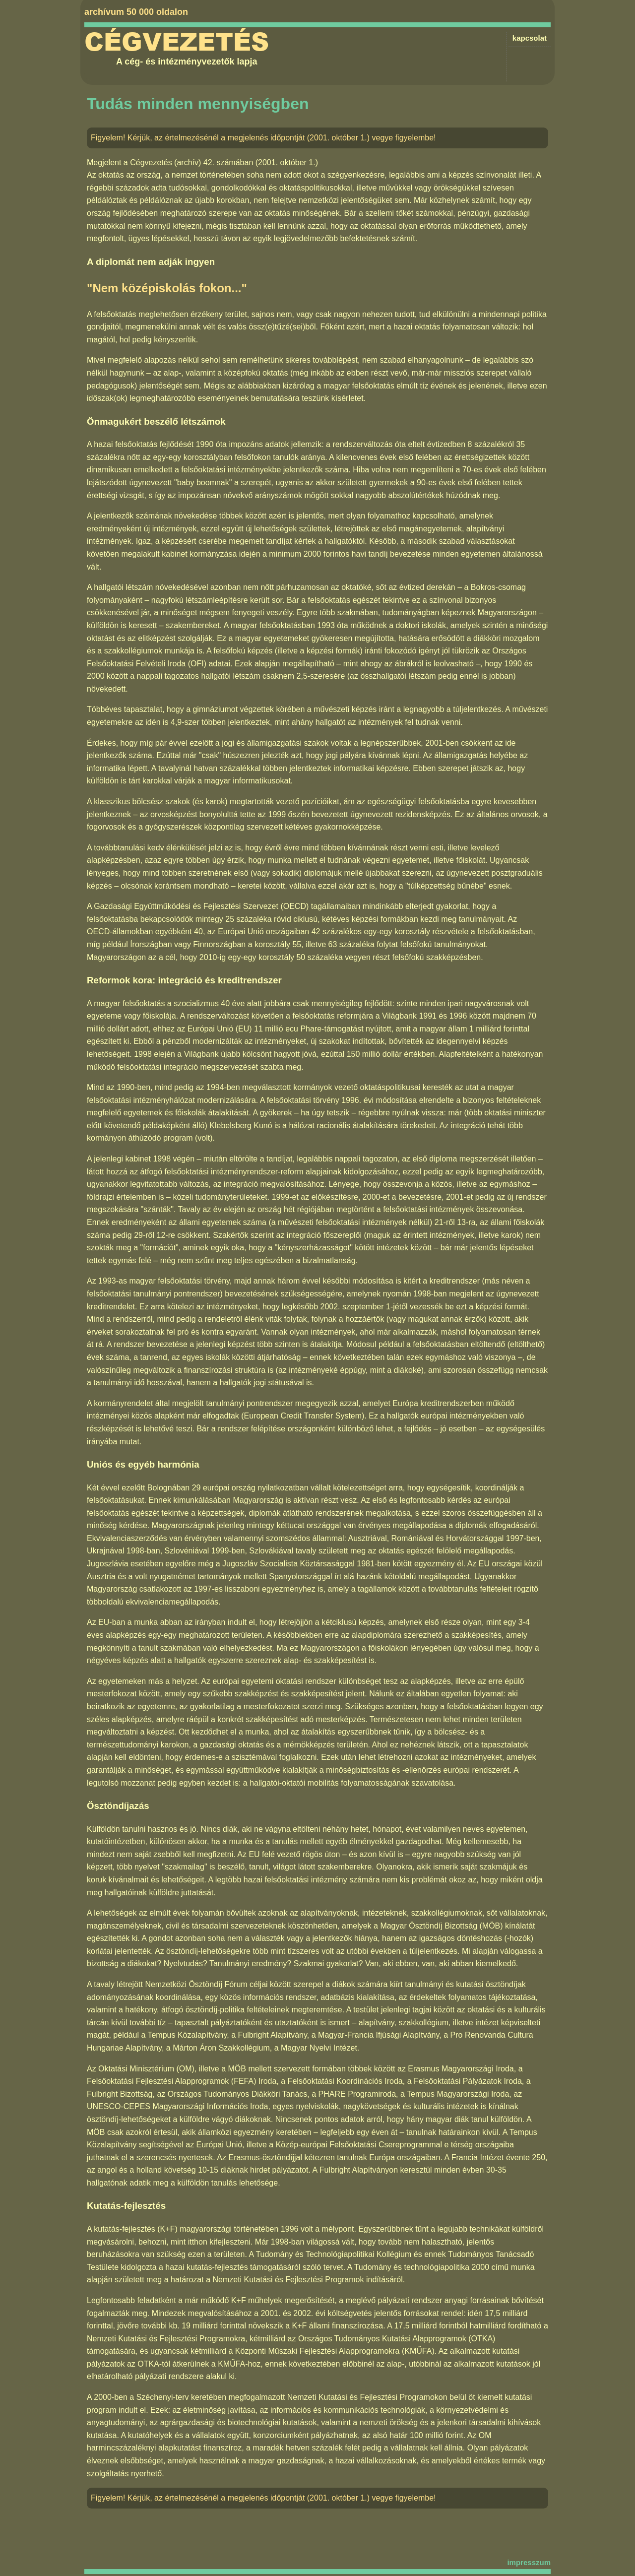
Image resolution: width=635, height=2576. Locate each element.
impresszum (529, 2562)
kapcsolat (529, 38)
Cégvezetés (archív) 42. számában (191, 162)
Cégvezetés (176, 42)
